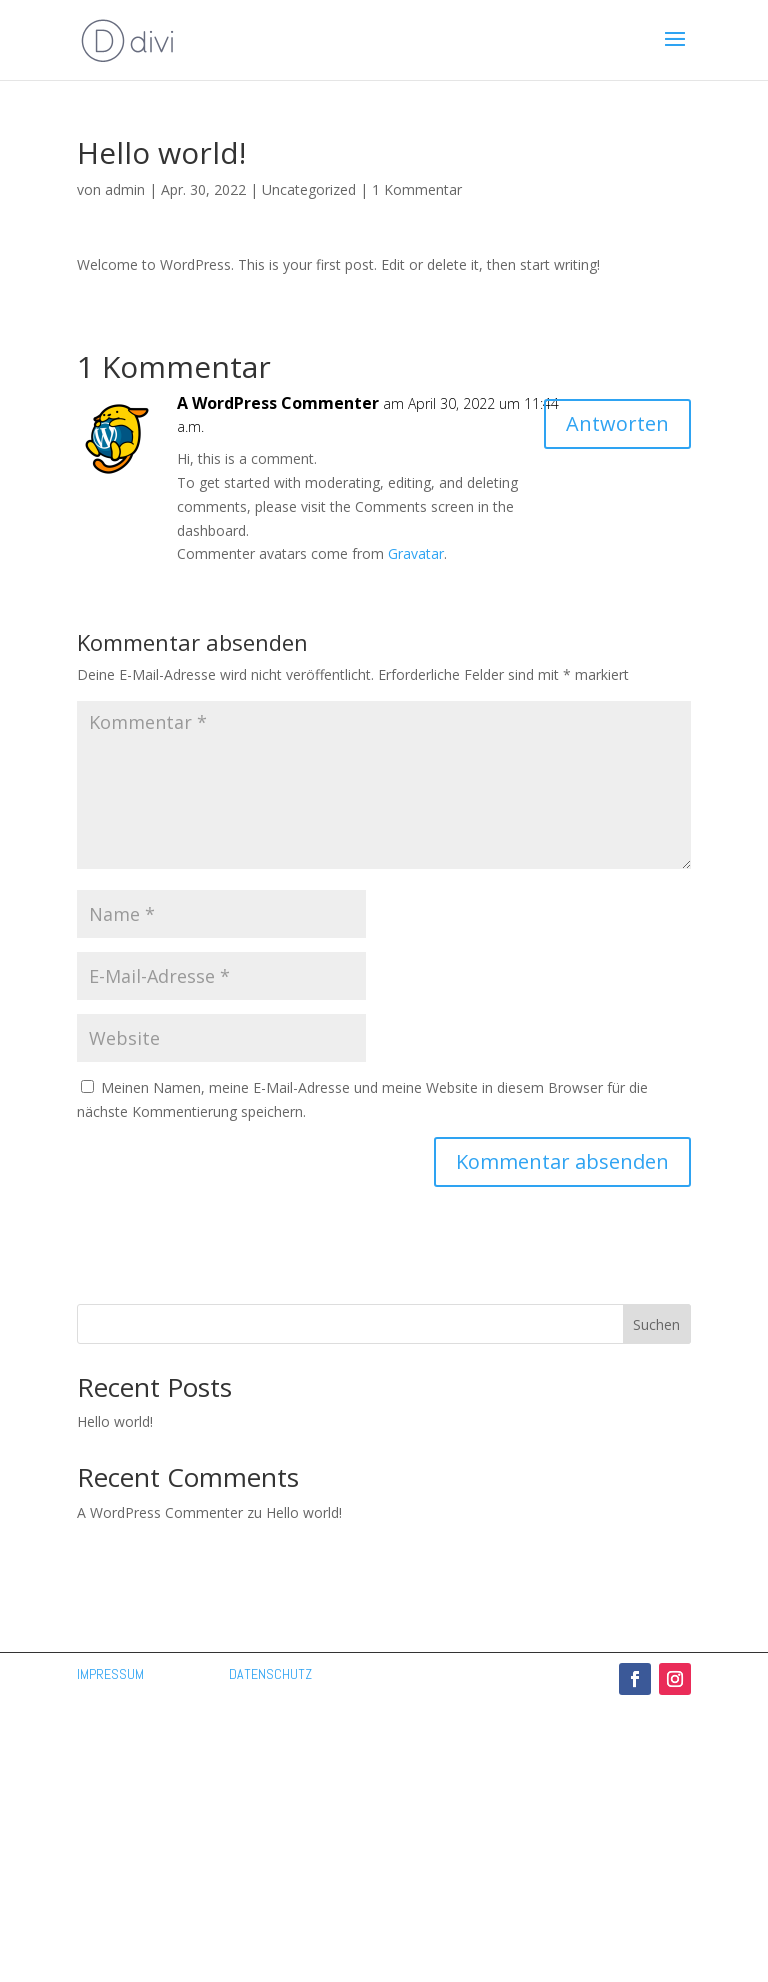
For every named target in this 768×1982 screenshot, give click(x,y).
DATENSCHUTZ (270, 1674)
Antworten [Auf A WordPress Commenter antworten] (617, 423)
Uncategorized (309, 189)
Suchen (656, 1324)
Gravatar (416, 553)
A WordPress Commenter (278, 403)
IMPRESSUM (110, 1674)
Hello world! (115, 1421)
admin (125, 189)
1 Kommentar (417, 189)
